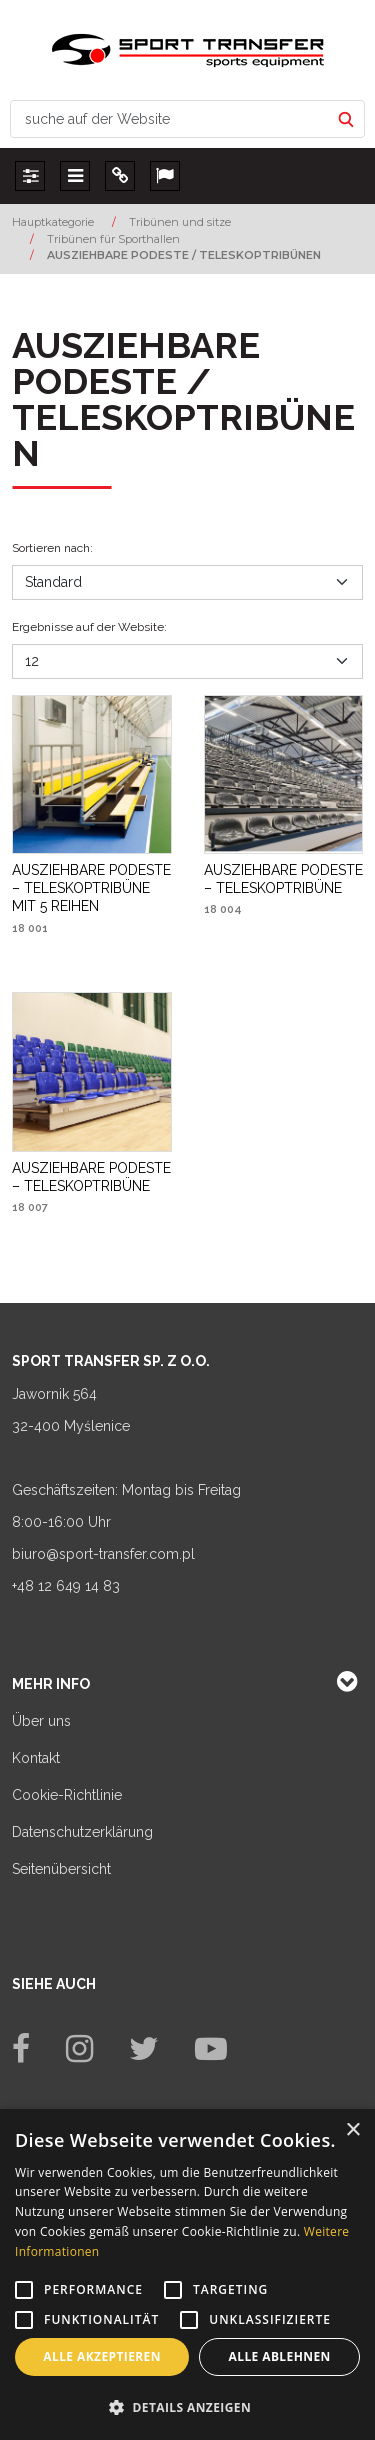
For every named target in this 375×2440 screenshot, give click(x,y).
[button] (187, 2407)
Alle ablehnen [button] (280, 2356)
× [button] (352, 2130)
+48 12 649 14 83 (66, 1586)
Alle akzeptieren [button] (102, 2356)
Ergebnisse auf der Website (89, 627)
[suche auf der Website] (170, 119)
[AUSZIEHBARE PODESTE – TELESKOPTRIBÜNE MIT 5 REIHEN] (92, 888)
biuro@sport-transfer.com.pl (103, 1554)
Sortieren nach (52, 548)
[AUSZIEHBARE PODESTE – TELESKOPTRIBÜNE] (284, 879)
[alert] (187, 2274)
